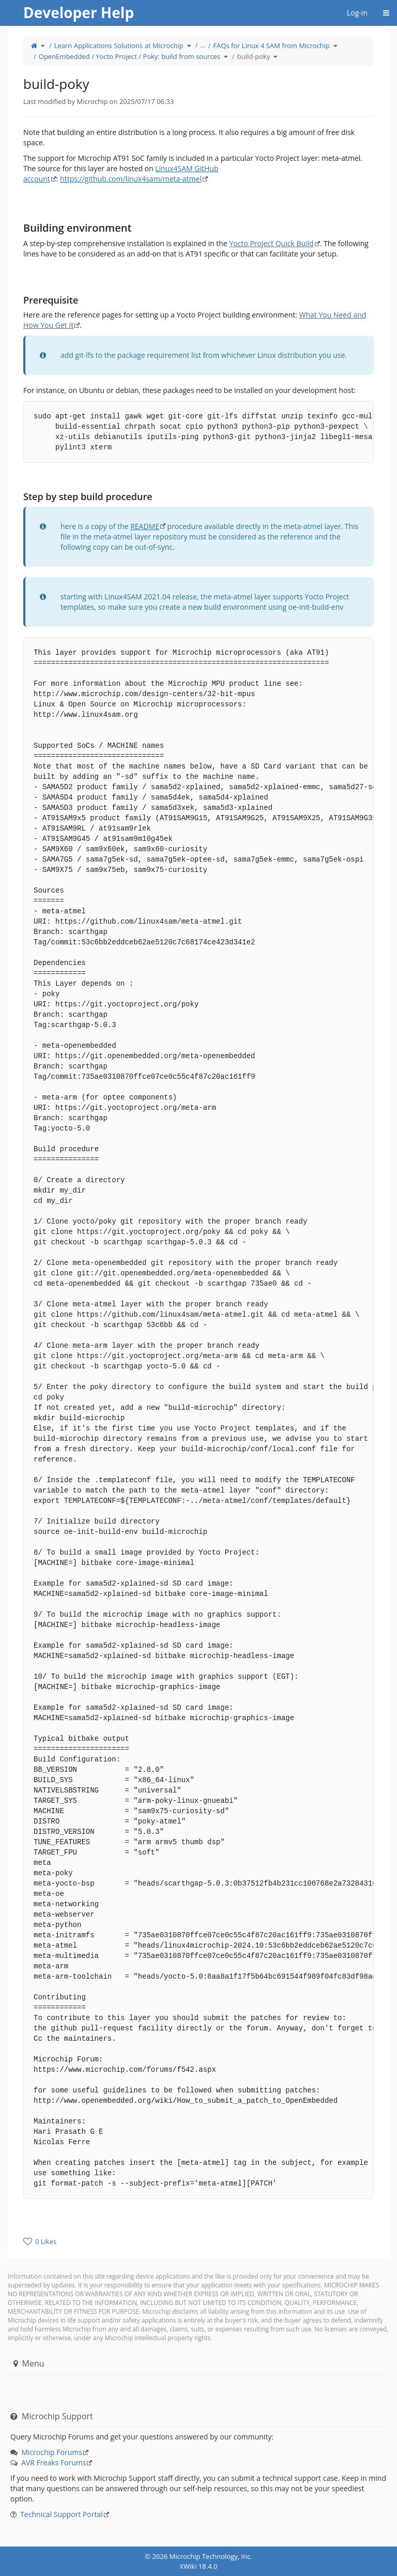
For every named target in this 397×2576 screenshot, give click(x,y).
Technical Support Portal (61, 2514)
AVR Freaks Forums (53, 2462)
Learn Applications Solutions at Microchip (119, 45)
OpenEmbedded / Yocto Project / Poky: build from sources (129, 56)
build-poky (253, 56)
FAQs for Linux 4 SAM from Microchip (271, 45)
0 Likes (45, 2241)
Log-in (357, 13)
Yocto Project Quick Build (271, 243)
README (144, 526)
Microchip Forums (51, 2452)
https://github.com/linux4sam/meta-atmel (131, 179)
